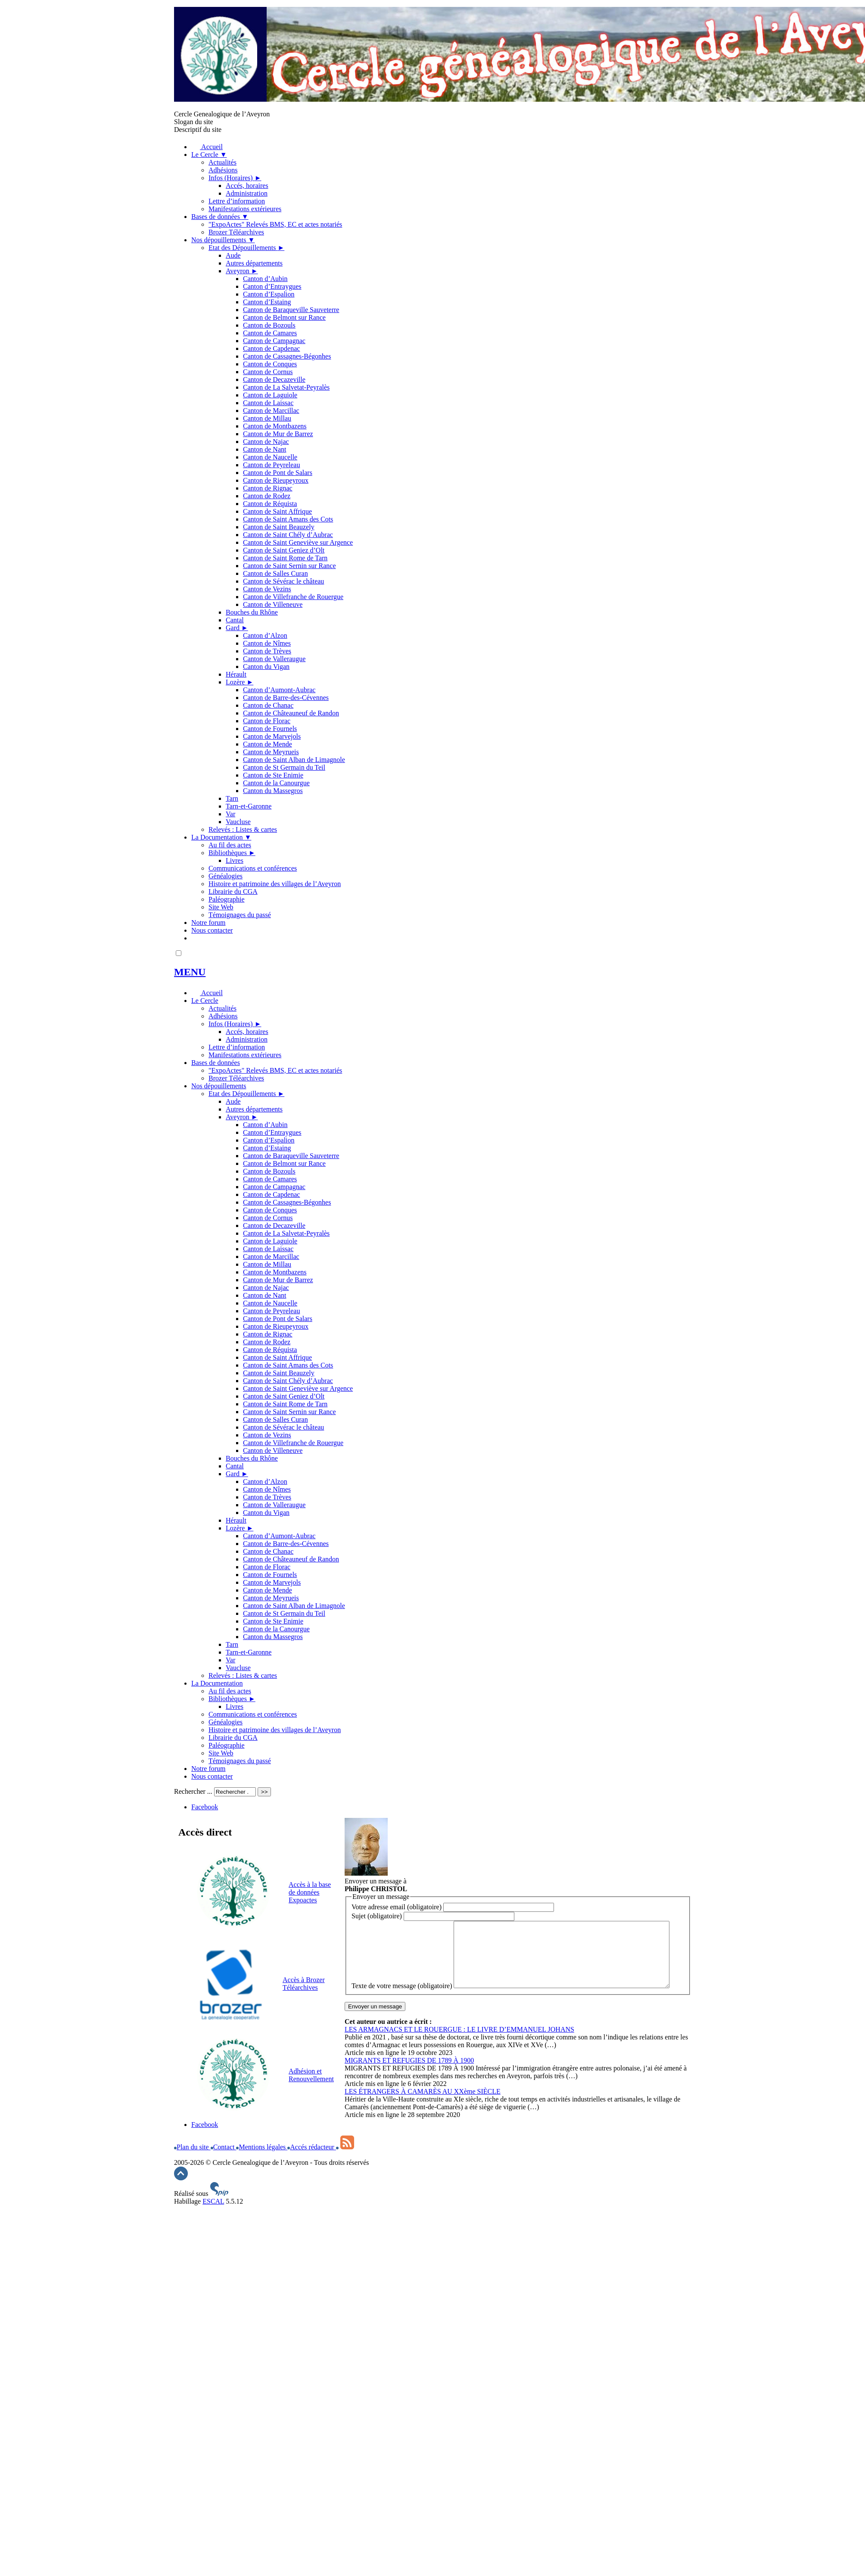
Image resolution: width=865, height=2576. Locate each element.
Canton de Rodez (266, 496)
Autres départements (254, 263)
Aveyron (242, 271)
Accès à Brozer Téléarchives (304, 1983)
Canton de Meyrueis (271, 752)
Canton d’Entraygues (272, 286)
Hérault (236, 674)
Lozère (239, 682)
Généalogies (225, 876)
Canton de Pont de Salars (277, 472)
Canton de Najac (266, 441)
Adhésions (223, 170)
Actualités (222, 162)
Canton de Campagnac (274, 340)
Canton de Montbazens (275, 426)
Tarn (232, 798)
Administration (247, 193)
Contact (223, 2139)
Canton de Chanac (268, 705)
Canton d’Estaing (267, 302)
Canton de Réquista (270, 503)
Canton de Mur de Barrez (278, 433)
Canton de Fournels (270, 728)
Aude (233, 255)
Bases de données (220, 216)
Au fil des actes (229, 845)
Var (230, 814)
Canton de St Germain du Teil (284, 767)
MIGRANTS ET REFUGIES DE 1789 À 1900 (409, 2081)
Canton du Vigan (266, 666)
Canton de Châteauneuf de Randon (291, 713)
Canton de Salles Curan (275, 573)
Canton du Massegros (273, 790)
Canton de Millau (267, 418)
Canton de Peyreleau (271, 464)
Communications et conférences (252, 868)
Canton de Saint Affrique (277, 511)
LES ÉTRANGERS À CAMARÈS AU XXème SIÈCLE (423, 2112)
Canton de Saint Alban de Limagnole (294, 759)
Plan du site (192, 2139)
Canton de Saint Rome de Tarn (285, 558)
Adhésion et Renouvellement (311, 2075)
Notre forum (208, 922)
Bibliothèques (231, 852)
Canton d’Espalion (269, 294)
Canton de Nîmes (267, 643)
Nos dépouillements (223, 240)
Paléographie (226, 899)
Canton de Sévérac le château (283, 581)
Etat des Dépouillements (246, 247)
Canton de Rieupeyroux (275, 480)
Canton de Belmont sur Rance (284, 317)
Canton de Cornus (268, 371)
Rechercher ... (193, 1791)
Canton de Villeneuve (272, 604)
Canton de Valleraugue (274, 658)
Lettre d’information (236, 201)
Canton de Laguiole (270, 395)
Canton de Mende (267, 744)
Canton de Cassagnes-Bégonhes (287, 356)
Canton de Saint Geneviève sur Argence (298, 542)
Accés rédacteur (311, 2139)
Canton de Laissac (268, 402)
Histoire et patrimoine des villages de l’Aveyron (274, 883)
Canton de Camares (270, 333)
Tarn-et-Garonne (248, 806)
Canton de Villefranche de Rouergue (293, 596)
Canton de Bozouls (269, 325)
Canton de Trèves (267, 651)
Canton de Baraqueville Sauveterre (291, 309)
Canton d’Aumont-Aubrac (279, 689)
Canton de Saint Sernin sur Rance (289, 565)
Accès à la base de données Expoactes (310, 1892)
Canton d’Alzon (265, 635)
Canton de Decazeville (274, 379)
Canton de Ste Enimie (273, 775)
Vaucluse (238, 821)
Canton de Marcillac (271, 410)
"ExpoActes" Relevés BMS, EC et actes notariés (275, 224)
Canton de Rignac (267, 488)
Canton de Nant (264, 449)
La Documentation (221, 837)
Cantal (235, 620)
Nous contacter (212, 930)
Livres (234, 860)
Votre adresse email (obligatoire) (397, 1907)
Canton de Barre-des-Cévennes (286, 697)
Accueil (207, 146)
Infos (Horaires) (234, 177)
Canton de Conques (270, 364)
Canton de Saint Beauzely (278, 527)
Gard (237, 627)
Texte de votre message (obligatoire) (402, 1924)
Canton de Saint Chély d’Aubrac (288, 534)
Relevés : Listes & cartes (242, 829)
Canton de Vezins (267, 589)
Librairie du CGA (233, 891)
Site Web (220, 907)
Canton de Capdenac (271, 348)
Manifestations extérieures (244, 208)
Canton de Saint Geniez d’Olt (283, 550)
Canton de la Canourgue (276, 783)
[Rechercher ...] (235, 1791)
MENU (189, 971)
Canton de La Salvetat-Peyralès (286, 387)
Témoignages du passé (239, 914)
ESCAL (213, 2209)
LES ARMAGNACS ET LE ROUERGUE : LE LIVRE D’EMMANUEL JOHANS (459, 2050)
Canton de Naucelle (270, 457)
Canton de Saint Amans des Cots (288, 519)
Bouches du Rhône (252, 612)
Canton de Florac (266, 720)
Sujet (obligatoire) (377, 1916)
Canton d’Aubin (265, 278)
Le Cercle (209, 154)
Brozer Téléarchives (236, 232)
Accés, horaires (247, 185)
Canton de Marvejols (272, 736)
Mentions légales (261, 2139)
